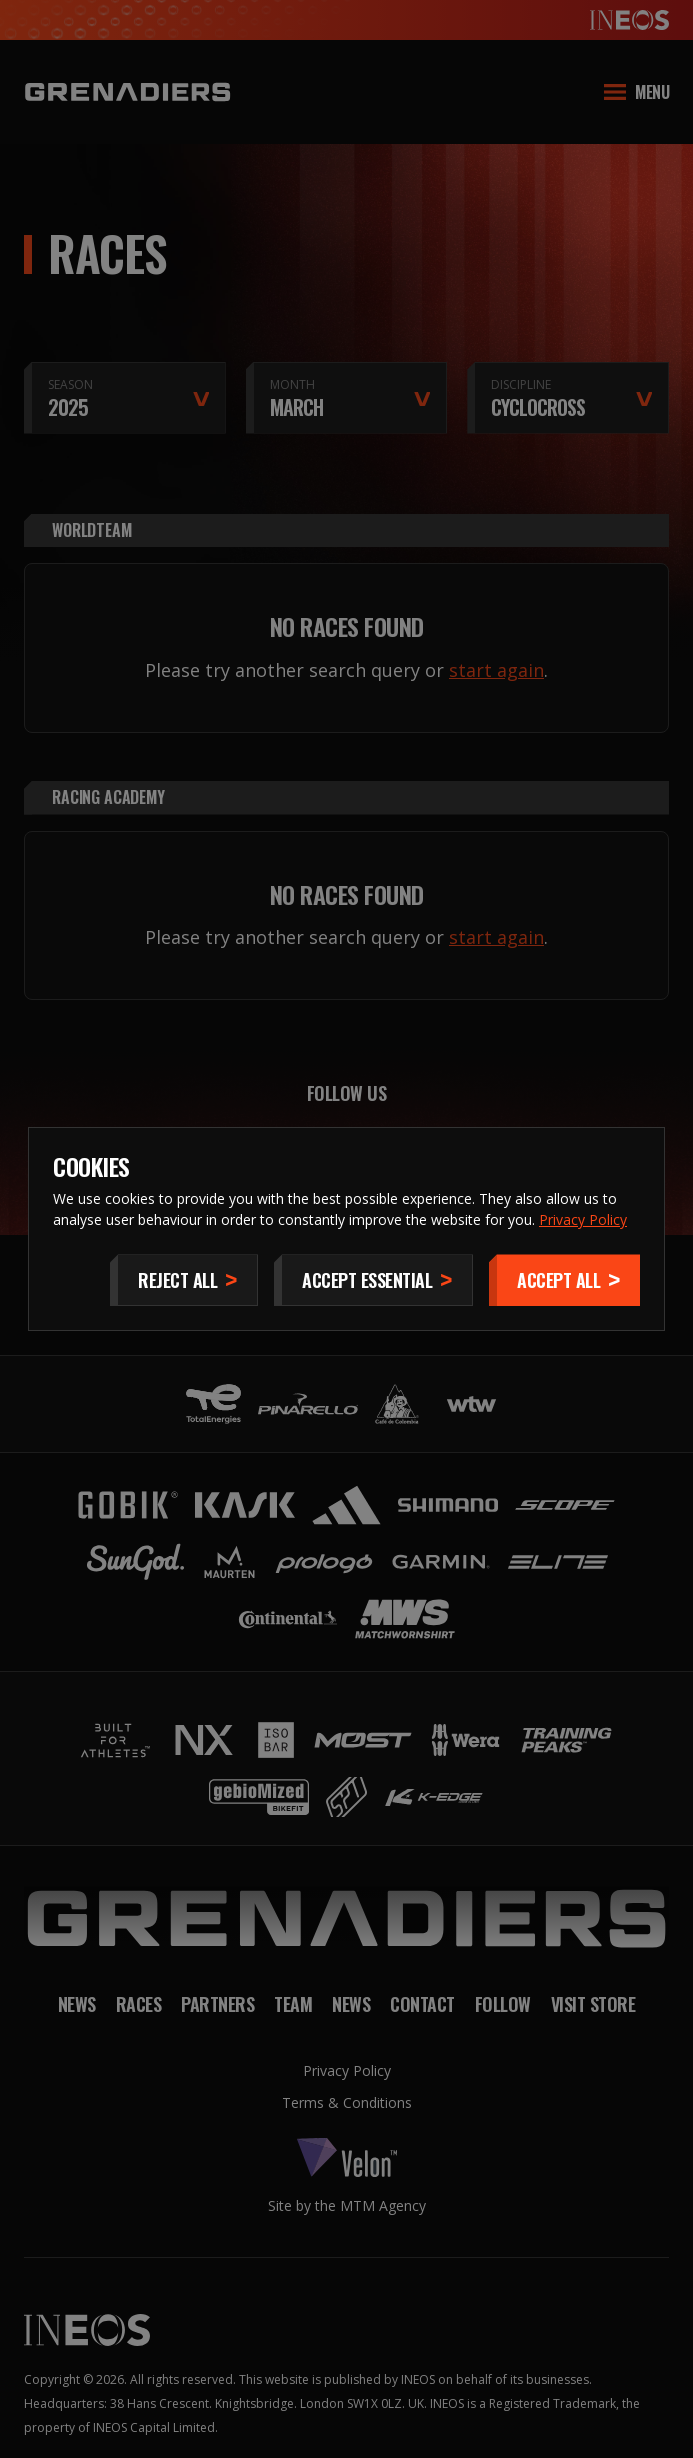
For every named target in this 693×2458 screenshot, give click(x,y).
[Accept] (564, 1280)
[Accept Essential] (373, 1280)
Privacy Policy (583, 1219)
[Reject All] (184, 1280)
